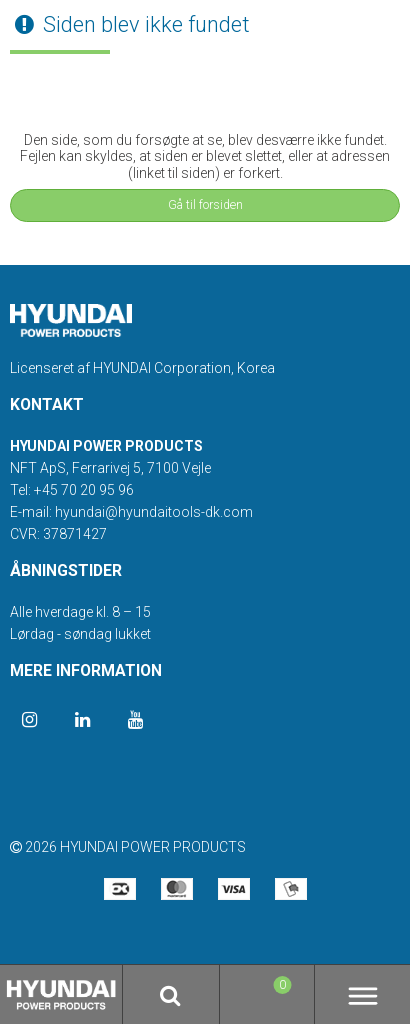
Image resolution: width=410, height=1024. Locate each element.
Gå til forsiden (205, 205)
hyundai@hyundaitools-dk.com (154, 512)
